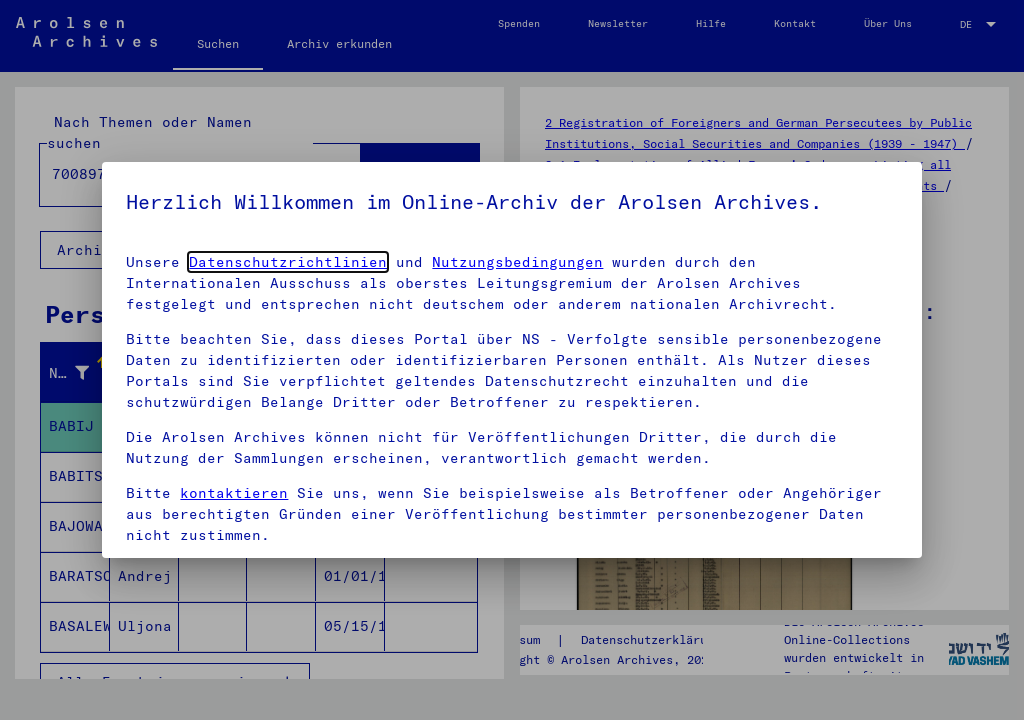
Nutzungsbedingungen (517, 262)
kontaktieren (234, 493)
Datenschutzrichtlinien (288, 262)
